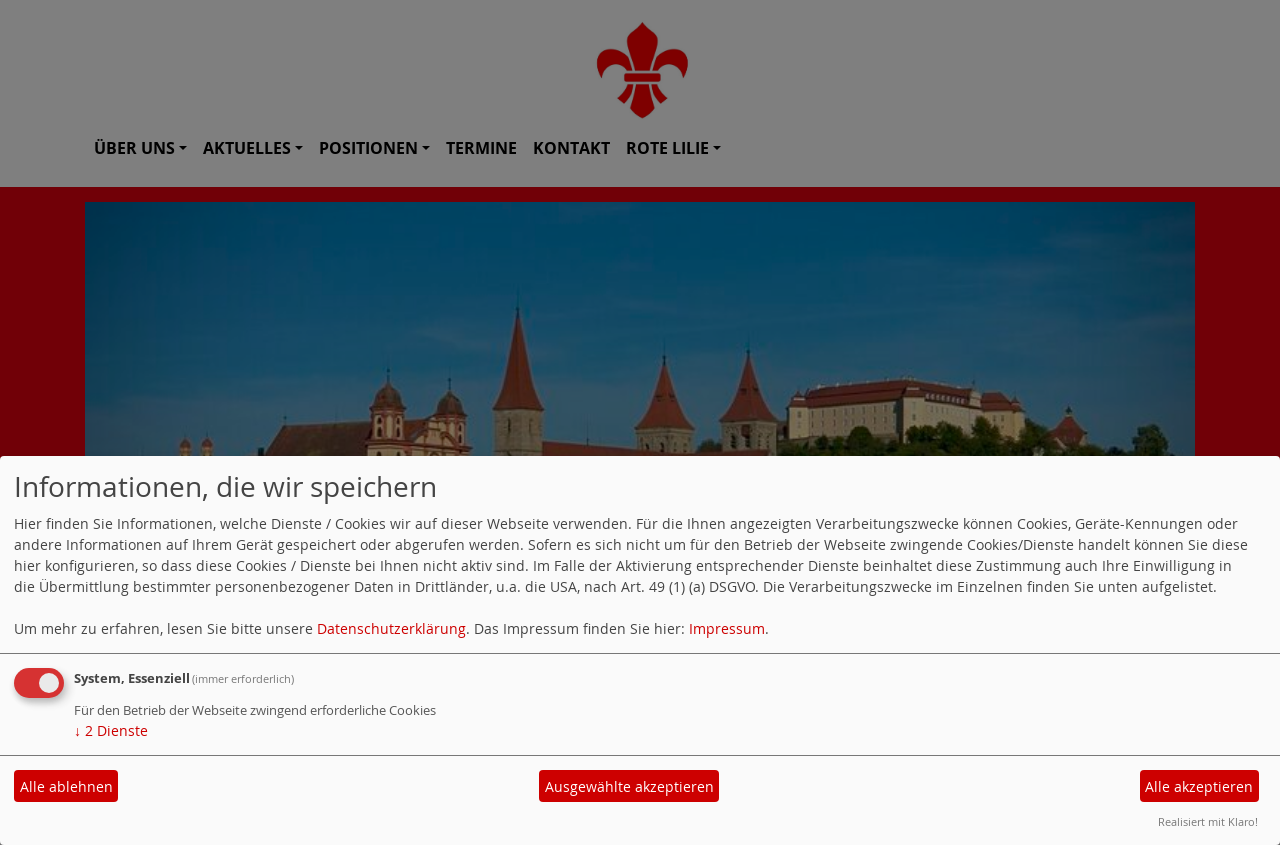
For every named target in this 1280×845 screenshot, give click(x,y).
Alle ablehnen (66, 786)
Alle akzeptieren (1199, 786)
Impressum (727, 628)
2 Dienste (111, 730)
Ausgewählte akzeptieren (629, 786)
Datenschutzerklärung (391, 628)
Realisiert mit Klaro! (1208, 821)
